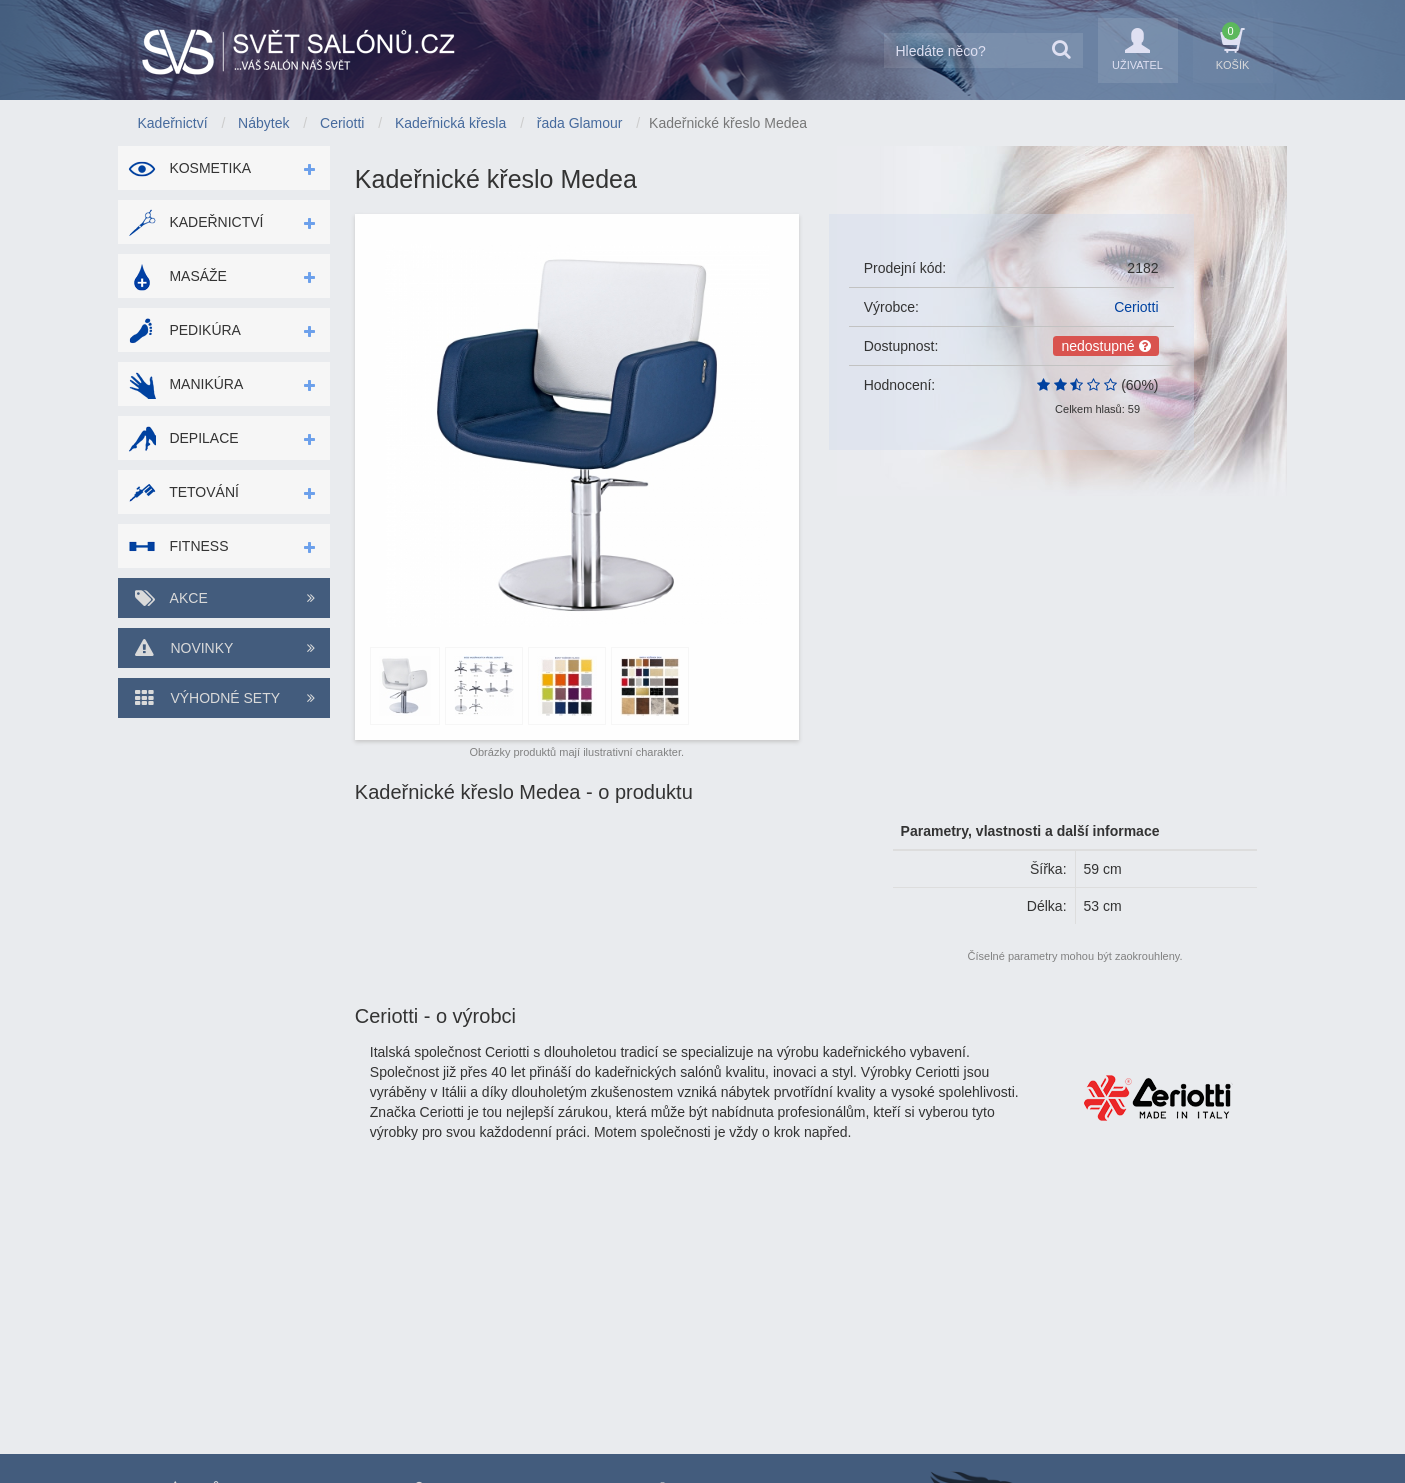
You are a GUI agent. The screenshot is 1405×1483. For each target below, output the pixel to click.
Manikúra (186, 384)
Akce (224, 598)
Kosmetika (190, 168)
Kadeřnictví (196, 222)
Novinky (224, 648)
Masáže (177, 276)
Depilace (183, 438)
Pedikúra (184, 330)
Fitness (178, 546)
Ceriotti (1136, 307)
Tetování (183, 492)
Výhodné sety (224, 698)
